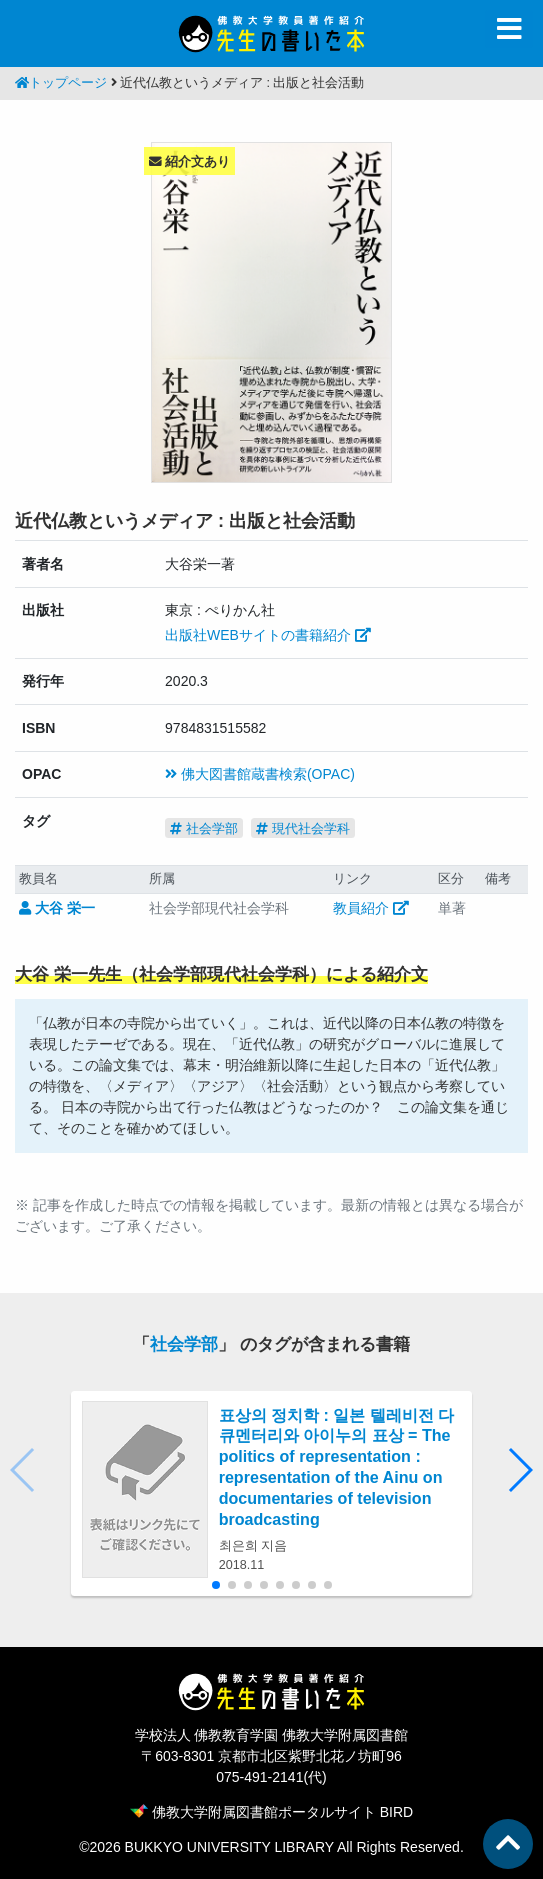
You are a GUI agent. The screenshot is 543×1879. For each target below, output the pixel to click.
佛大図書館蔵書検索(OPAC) (260, 774)
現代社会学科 (303, 828)
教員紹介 (371, 908)
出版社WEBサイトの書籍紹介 (268, 635)
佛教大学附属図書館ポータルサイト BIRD (271, 1812)
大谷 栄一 (57, 908)
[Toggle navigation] (509, 29)
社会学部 (204, 828)
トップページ (61, 83)
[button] (519, 1470)
